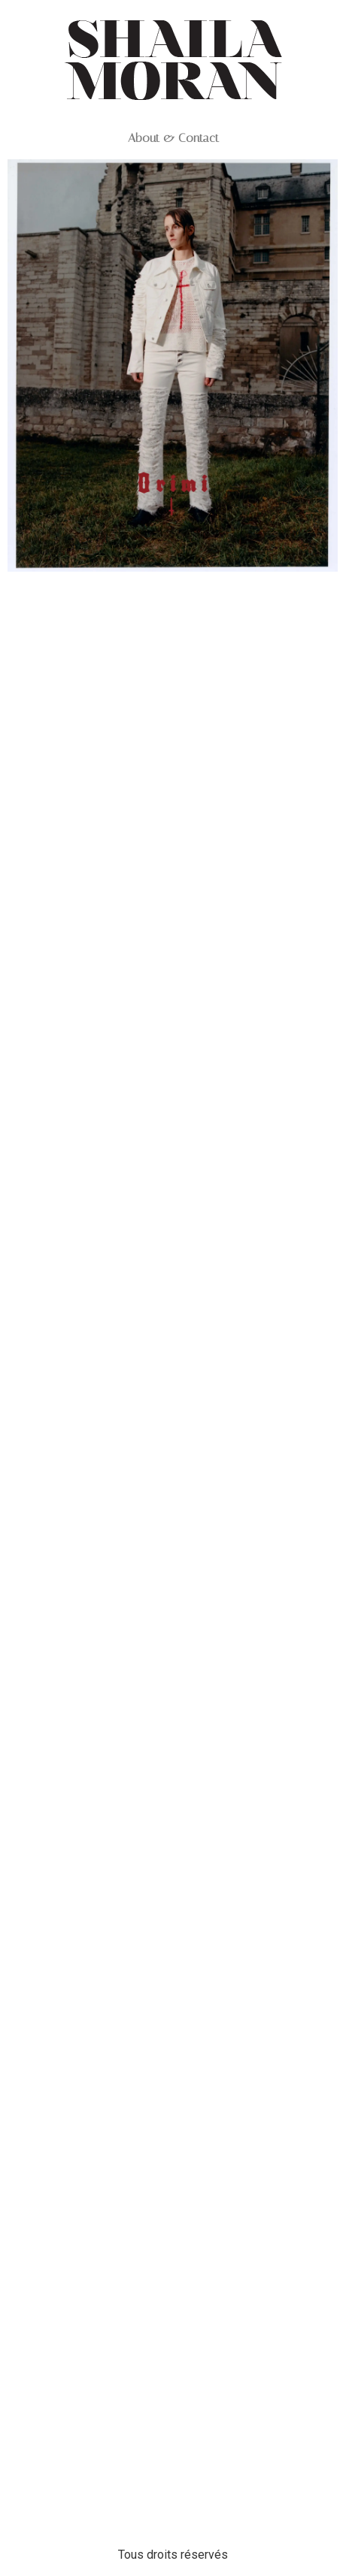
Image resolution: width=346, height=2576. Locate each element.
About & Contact (173, 138)
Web (173, 598)
